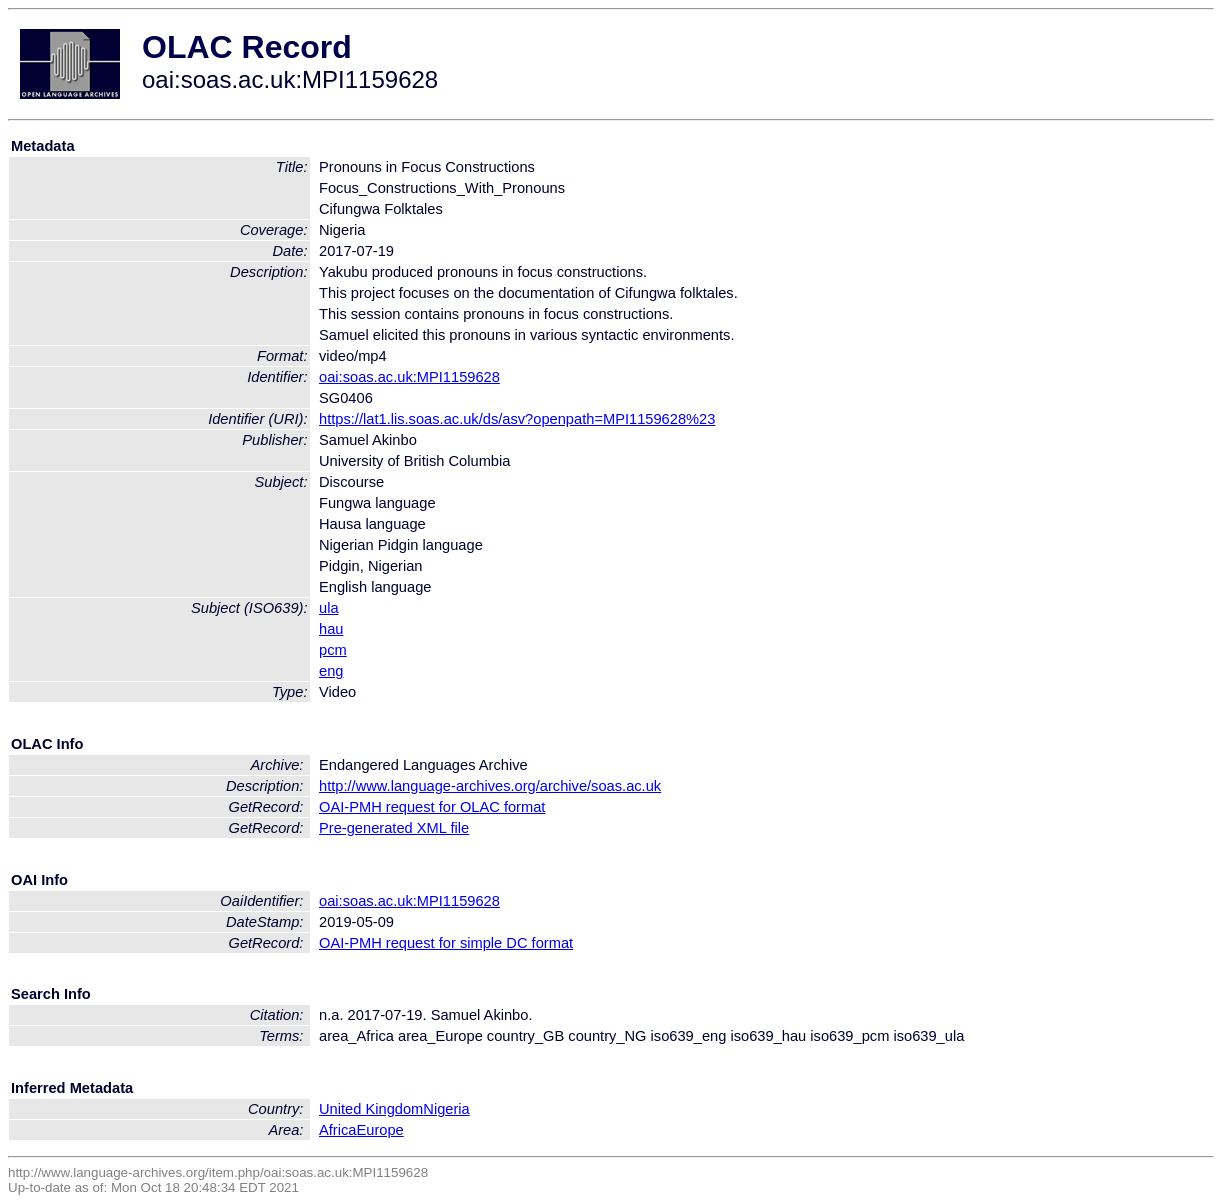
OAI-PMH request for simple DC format (446, 943)
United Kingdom (371, 1109)
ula (329, 608)
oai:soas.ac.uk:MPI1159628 (409, 377)
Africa (337, 1130)
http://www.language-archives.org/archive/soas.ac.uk (490, 786)
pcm (333, 650)
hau (331, 629)
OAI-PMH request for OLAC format (432, 807)
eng (331, 671)
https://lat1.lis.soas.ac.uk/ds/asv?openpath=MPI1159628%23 (517, 419)
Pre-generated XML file (394, 828)
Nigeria (446, 1109)
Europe (379, 1130)
